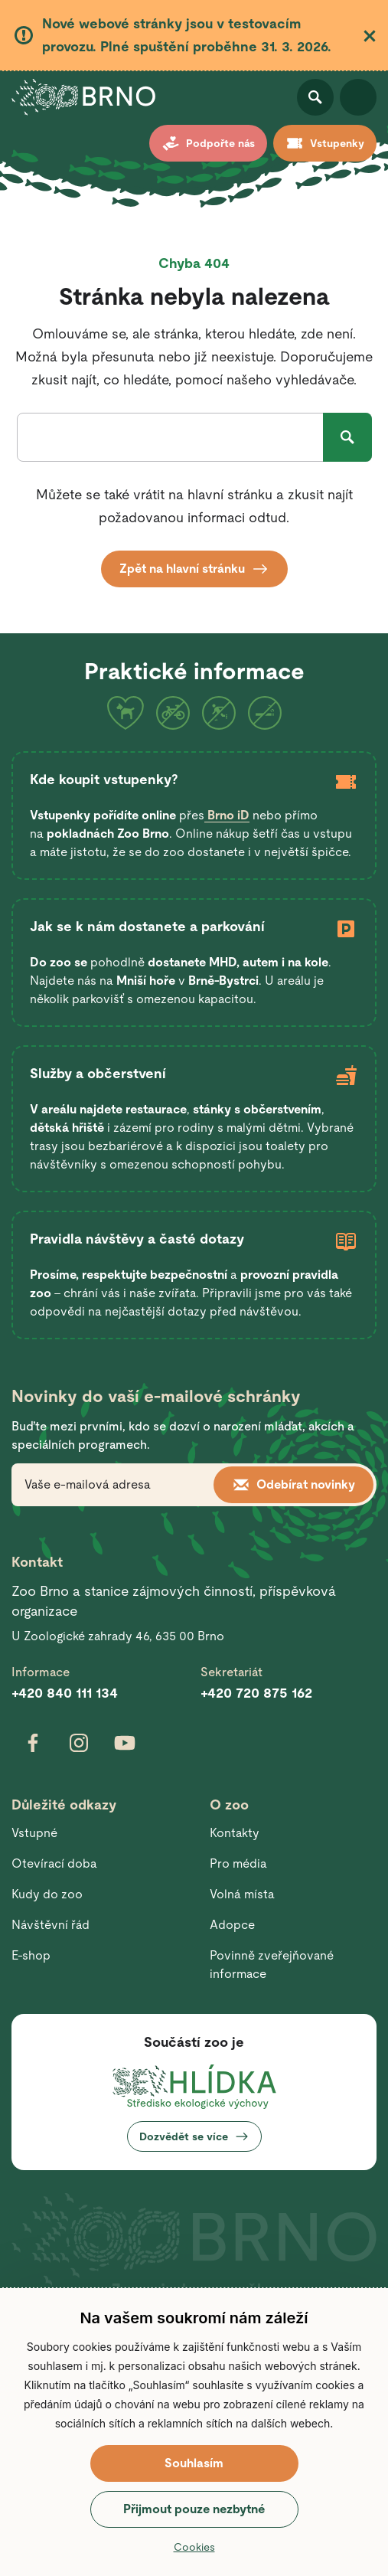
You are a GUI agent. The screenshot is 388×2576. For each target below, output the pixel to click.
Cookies (194, 2547)
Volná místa (242, 1894)
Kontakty (234, 1833)
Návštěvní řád (50, 1924)
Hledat (347, 437)
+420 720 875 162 (256, 1693)
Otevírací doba (54, 1863)
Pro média (238, 1863)
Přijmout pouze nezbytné (194, 2509)
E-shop (31, 1955)
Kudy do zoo (47, 1894)
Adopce (232, 1924)
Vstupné (34, 1833)
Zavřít (369, 36)
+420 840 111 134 (64, 1693)
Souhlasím (194, 2463)
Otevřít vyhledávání (315, 97)
